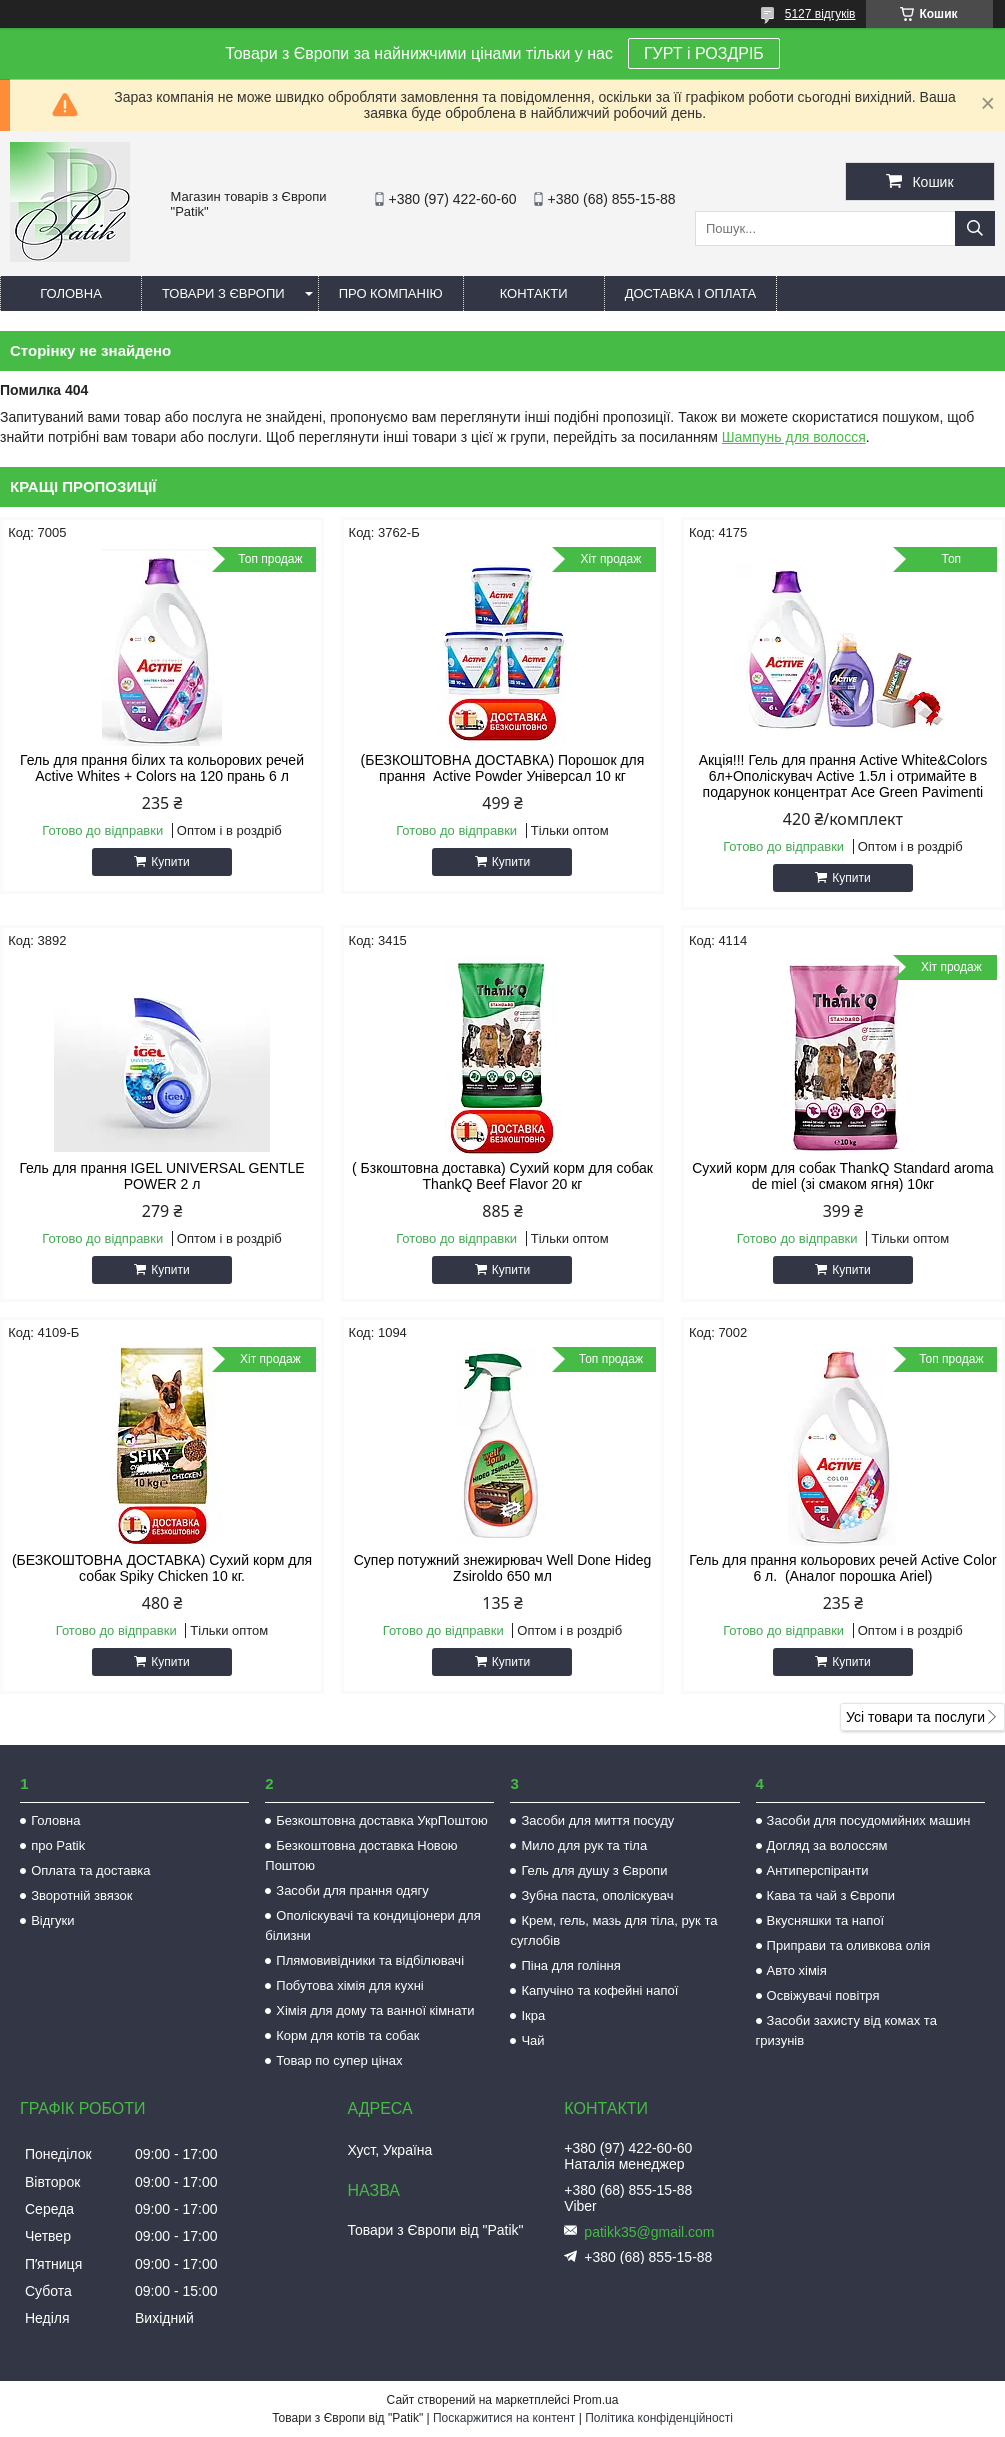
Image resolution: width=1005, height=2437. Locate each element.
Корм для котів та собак (347, 2035)
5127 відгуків (820, 14)
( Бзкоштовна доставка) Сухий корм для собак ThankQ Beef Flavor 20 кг (502, 1176)
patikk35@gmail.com (649, 2232)
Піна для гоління (570, 1965)
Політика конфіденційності (659, 2418)
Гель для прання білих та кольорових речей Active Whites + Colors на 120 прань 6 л (162, 768)
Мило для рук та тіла (584, 1845)
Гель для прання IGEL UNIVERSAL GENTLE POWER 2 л (161, 1176)
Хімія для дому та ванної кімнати (375, 2010)
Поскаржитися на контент (504, 2418)
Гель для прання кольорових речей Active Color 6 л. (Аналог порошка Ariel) (842, 1568)
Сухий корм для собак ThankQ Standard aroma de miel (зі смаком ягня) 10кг (842, 1176)
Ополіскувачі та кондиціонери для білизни (372, 1925)
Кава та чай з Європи (831, 1895)
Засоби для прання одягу (352, 1890)
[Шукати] (975, 228)
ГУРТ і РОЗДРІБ (704, 53)
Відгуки (52, 1920)
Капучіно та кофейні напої (599, 1990)
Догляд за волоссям (827, 1845)
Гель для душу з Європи (594, 1870)
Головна (71, 293)
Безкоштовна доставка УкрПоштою (381, 1820)
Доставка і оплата (691, 293)
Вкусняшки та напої (826, 1920)
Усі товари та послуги (915, 1717)
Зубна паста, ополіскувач (597, 1895)
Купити (170, 862)
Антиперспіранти (818, 1870)
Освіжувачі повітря (823, 1995)
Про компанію (391, 293)
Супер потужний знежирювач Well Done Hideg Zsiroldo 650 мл (503, 1568)
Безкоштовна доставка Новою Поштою (361, 1855)
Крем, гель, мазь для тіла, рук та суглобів (613, 1930)
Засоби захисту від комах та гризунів (846, 2030)
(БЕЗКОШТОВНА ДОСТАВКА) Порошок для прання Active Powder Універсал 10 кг (503, 768)
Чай (532, 2040)
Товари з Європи (223, 293)
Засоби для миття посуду (597, 1820)
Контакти (534, 293)
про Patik (58, 1845)
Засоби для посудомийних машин (869, 1820)
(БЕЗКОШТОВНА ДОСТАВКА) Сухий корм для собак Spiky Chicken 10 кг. (162, 1568)
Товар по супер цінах (339, 2060)
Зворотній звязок (81, 1895)
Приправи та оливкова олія (849, 1945)
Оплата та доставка (90, 1870)
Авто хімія (797, 1970)
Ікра (533, 2015)
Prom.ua (595, 2400)
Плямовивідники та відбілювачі (370, 1960)
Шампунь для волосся (794, 437)
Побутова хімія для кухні (349, 1985)
